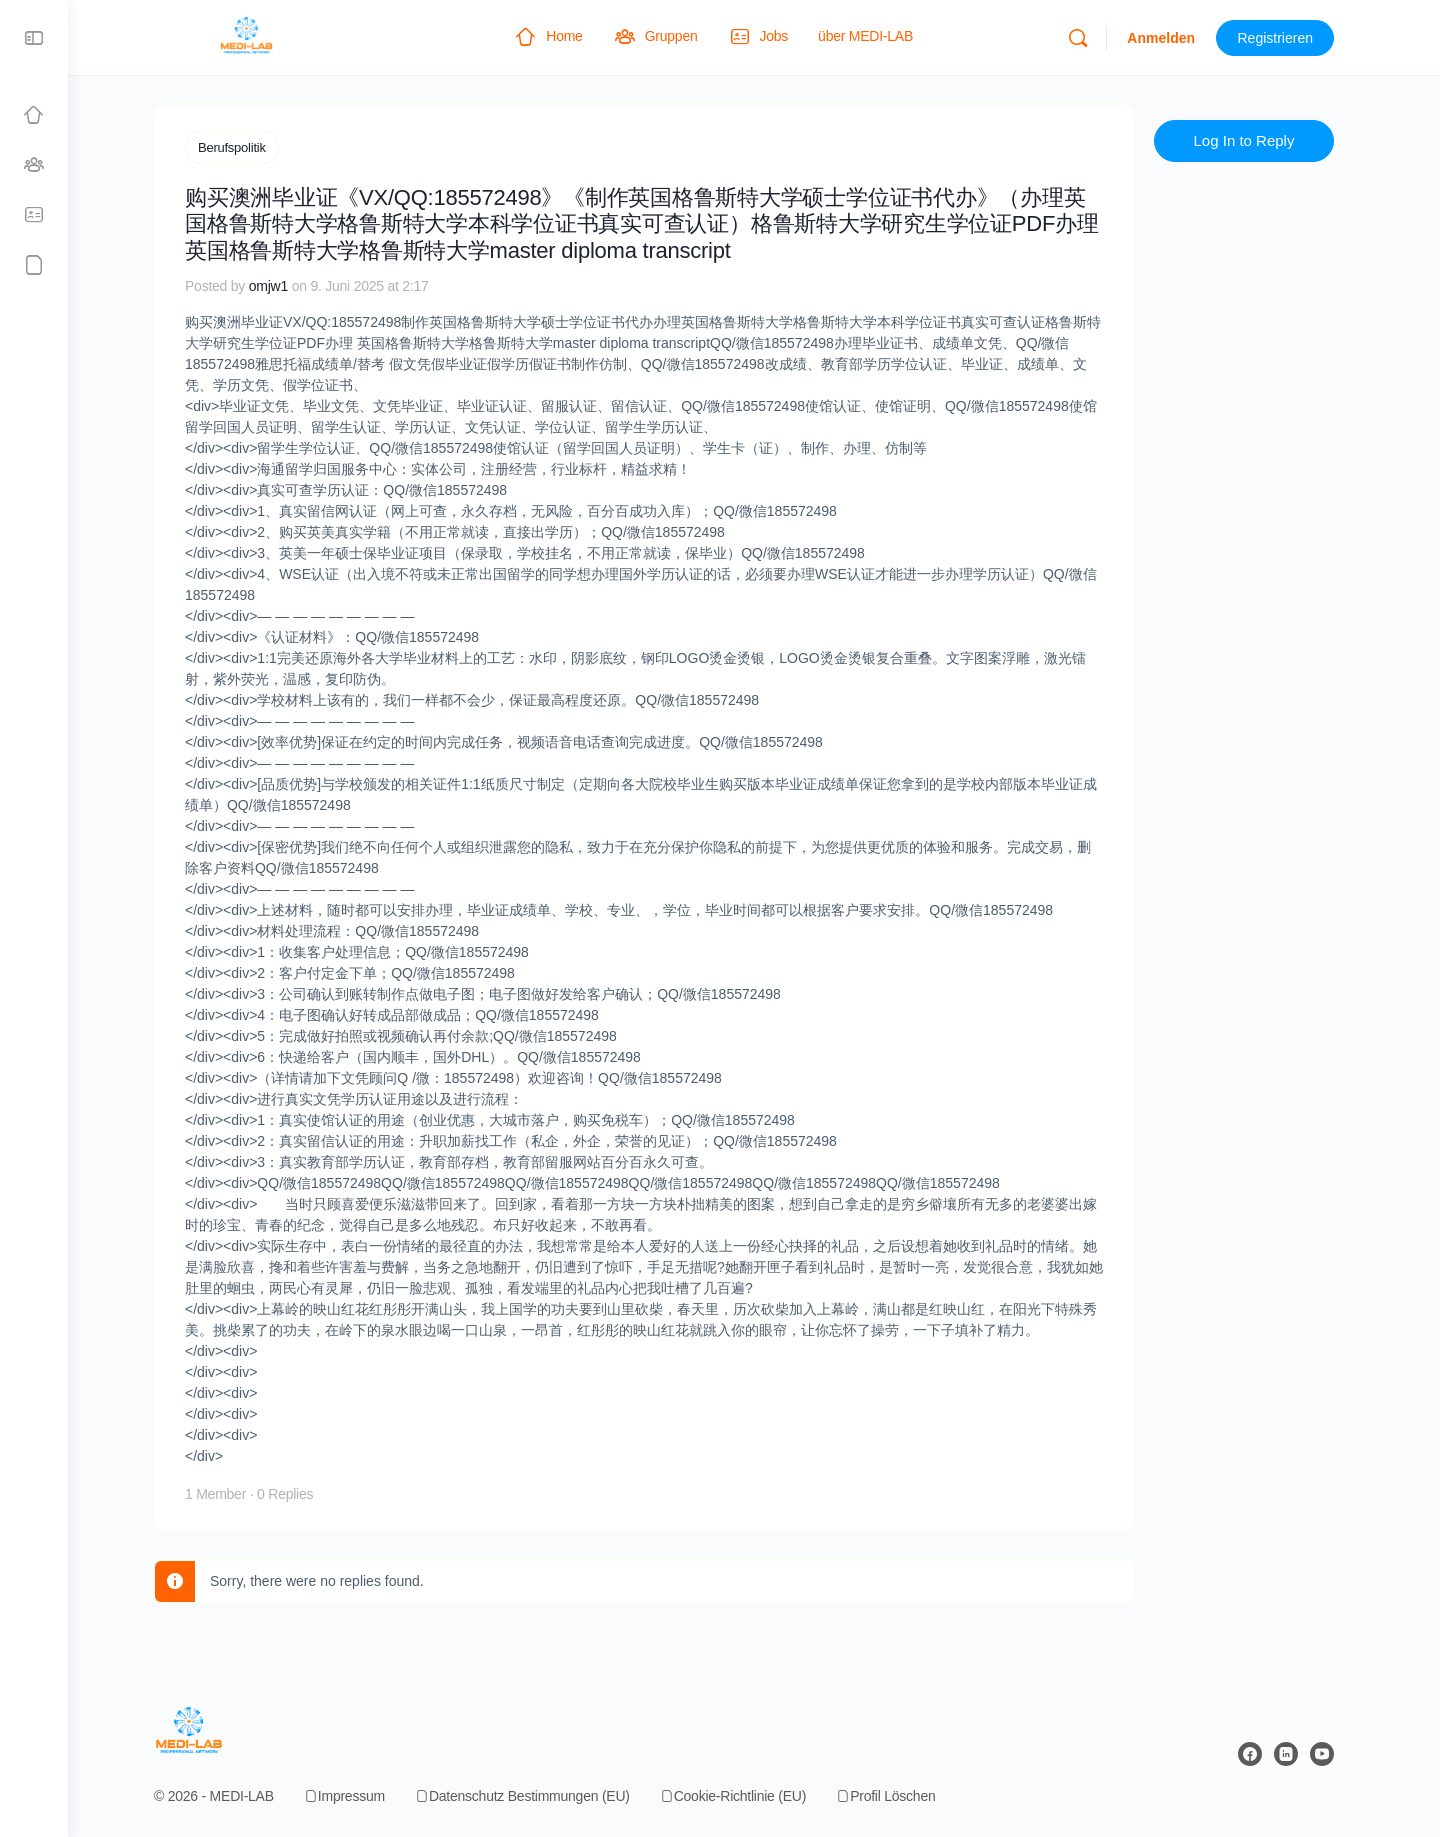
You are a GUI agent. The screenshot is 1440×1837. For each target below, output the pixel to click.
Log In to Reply (1254, 140)
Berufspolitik (242, 147)
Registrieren (1285, 38)
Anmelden (1171, 38)
